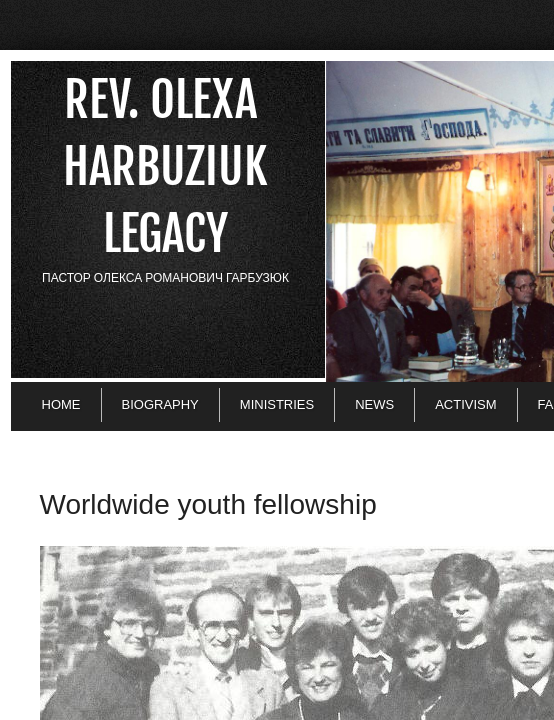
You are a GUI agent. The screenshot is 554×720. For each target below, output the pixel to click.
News (374, 404)
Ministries (277, 404)
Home (61, 404)
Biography (160, 404)
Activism (465, 404)
